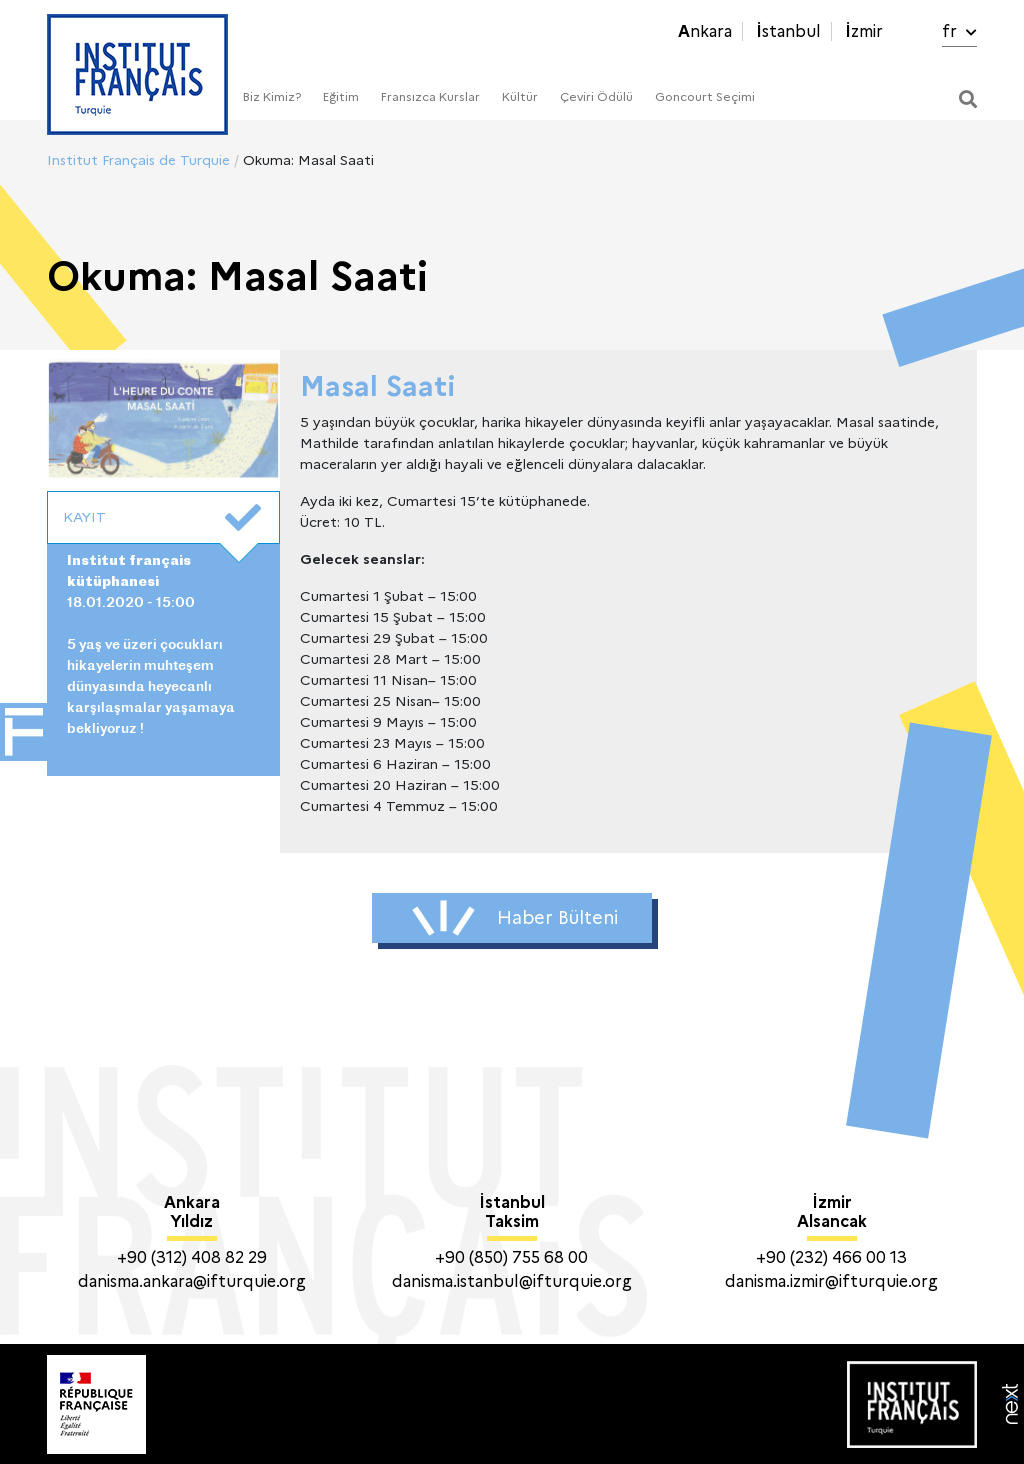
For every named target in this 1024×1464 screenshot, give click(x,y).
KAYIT (162, 518)
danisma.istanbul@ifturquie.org (512, 1281)
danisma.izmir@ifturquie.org (831, 1281)
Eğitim (341, 96)
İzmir (864, 31)
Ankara (705, 31)
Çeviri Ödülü (596, 96)
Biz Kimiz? (272, 96)
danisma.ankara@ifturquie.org (192, 1281)
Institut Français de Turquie (138, 160)
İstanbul (788, 31)
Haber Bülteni (515, 918)
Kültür (520, 96)
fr (959, 31)
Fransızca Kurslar (430, 96)
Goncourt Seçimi (705, 96)
